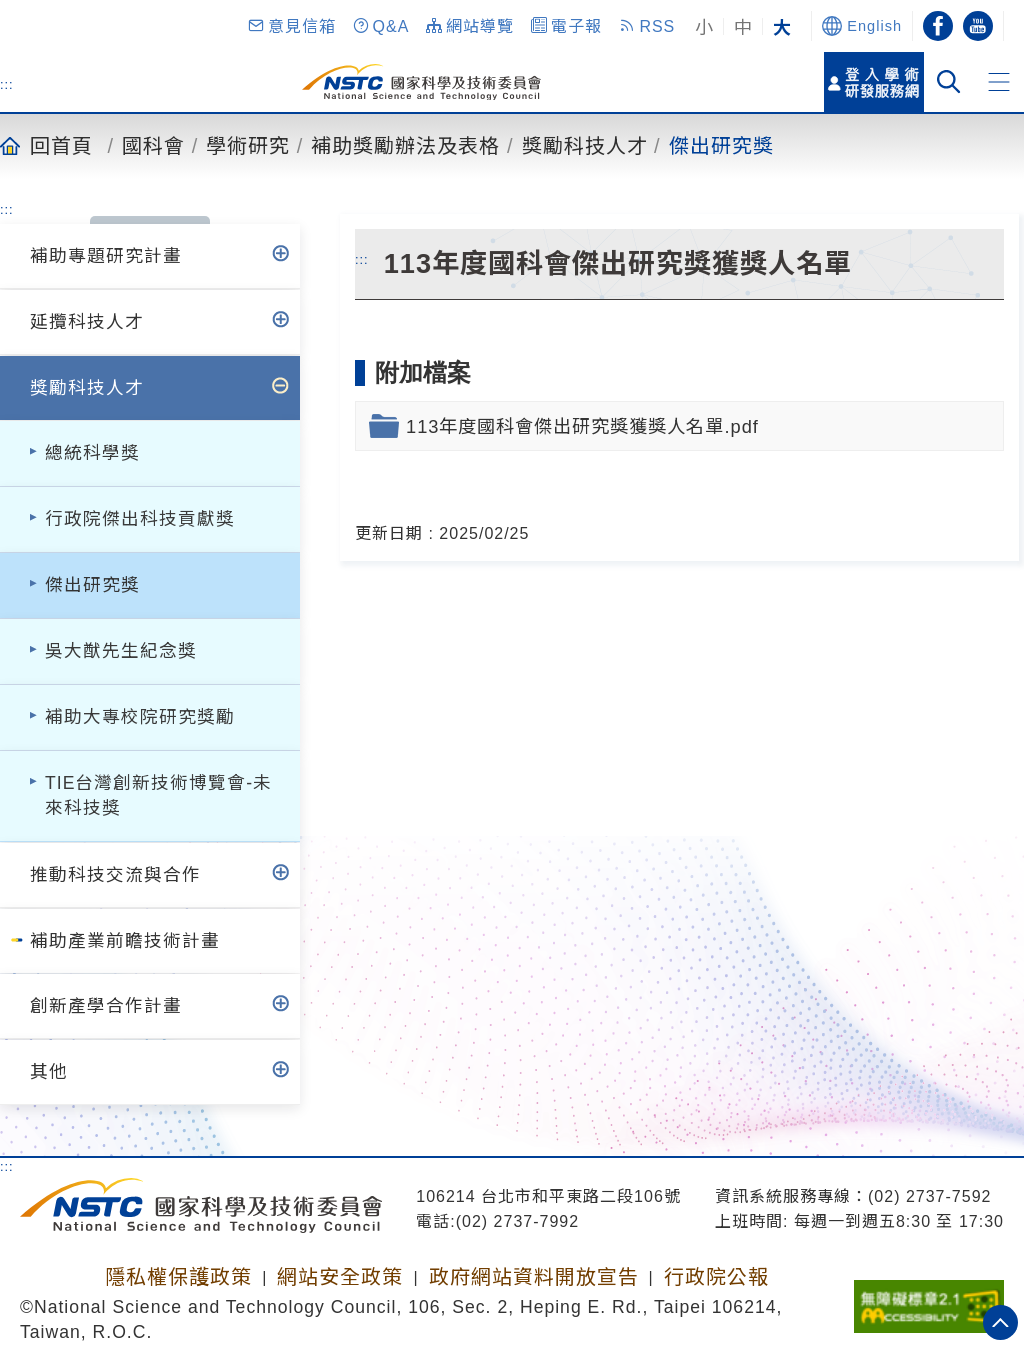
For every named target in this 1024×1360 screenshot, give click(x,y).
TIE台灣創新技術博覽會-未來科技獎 (158, 795)
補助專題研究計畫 (106, 256)
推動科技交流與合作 (115, 875)
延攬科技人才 (87, 322)
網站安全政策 (340, 1277)
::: (7, 84)
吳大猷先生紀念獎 (121, 651)
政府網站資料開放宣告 (534, 1277)
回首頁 (61, 145)
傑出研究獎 (721, 145)
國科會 (153, 145)
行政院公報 (716, 1277)
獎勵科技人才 (585, 145)
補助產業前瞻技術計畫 (125, 941)
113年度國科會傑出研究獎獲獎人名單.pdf (582, 426)
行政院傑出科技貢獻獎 (140, 519)
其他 (49, 1072)
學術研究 (248, 145)
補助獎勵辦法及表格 (405, 145)
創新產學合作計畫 (106, 1006)
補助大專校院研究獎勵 (140, 717)
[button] (291, 26)
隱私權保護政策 (178, 1277)
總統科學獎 (92, 453)
